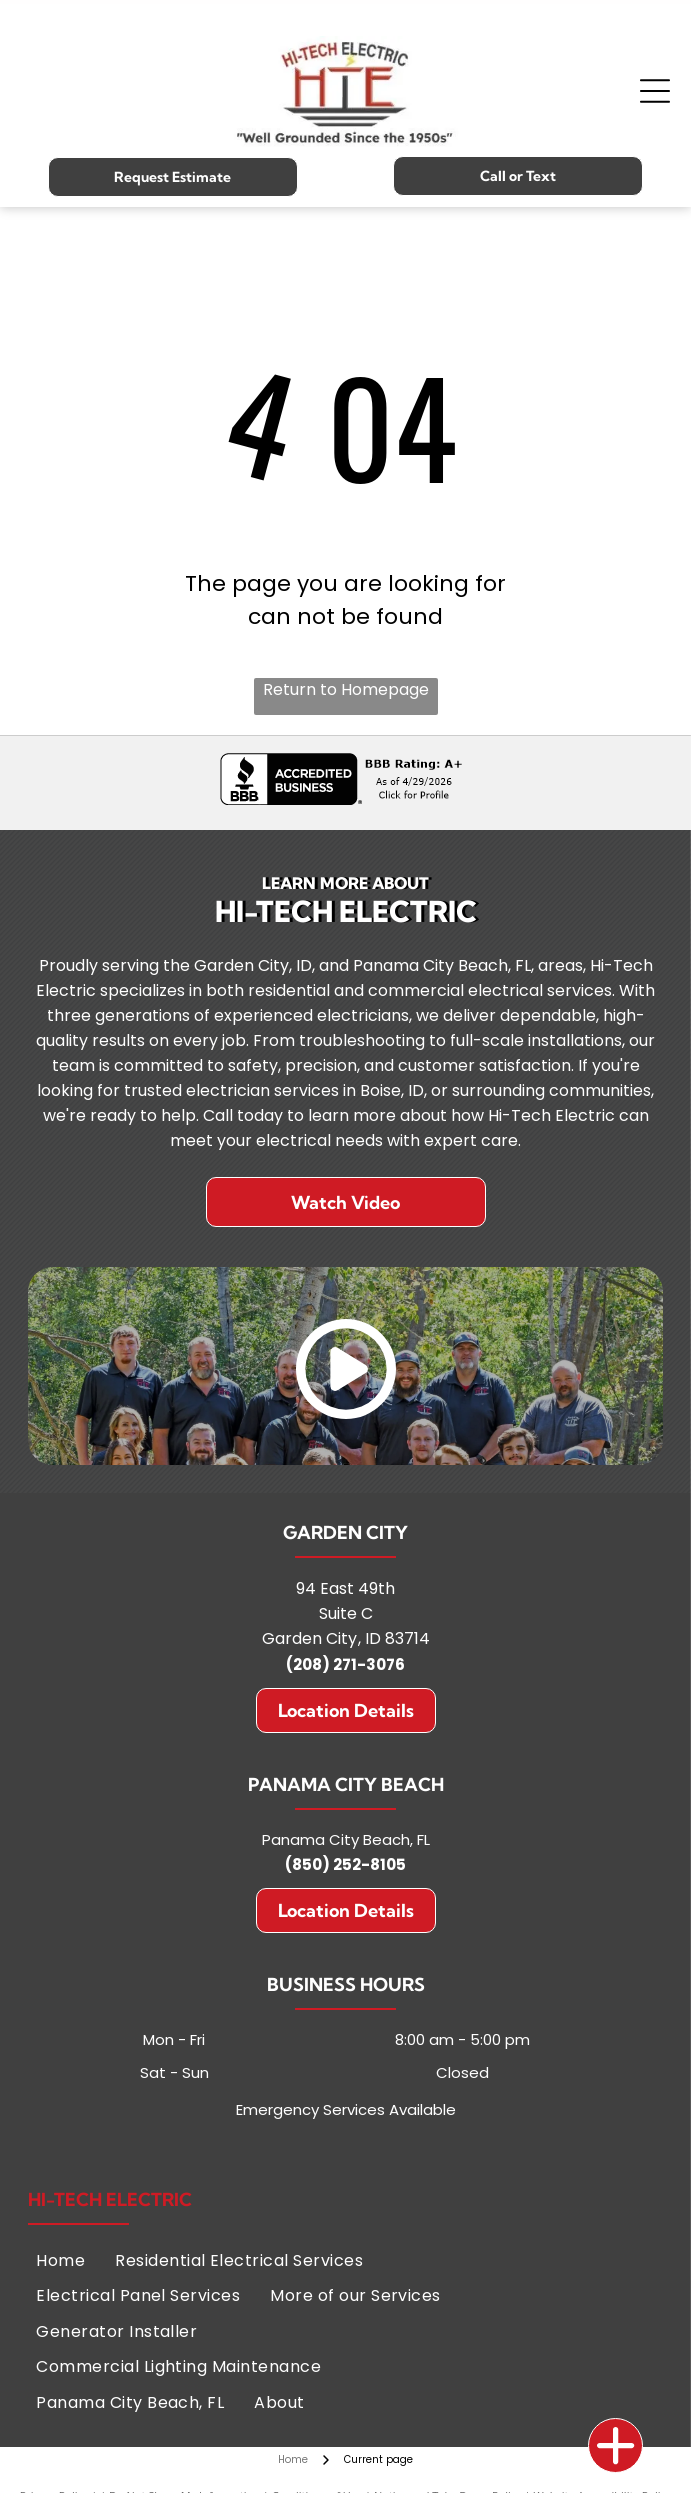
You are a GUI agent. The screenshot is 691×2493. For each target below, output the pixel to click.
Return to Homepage (346, 689)
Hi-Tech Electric (110, 2199)
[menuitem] (60, 2260)
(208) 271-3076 (345, 1664)
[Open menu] (655, 91)
